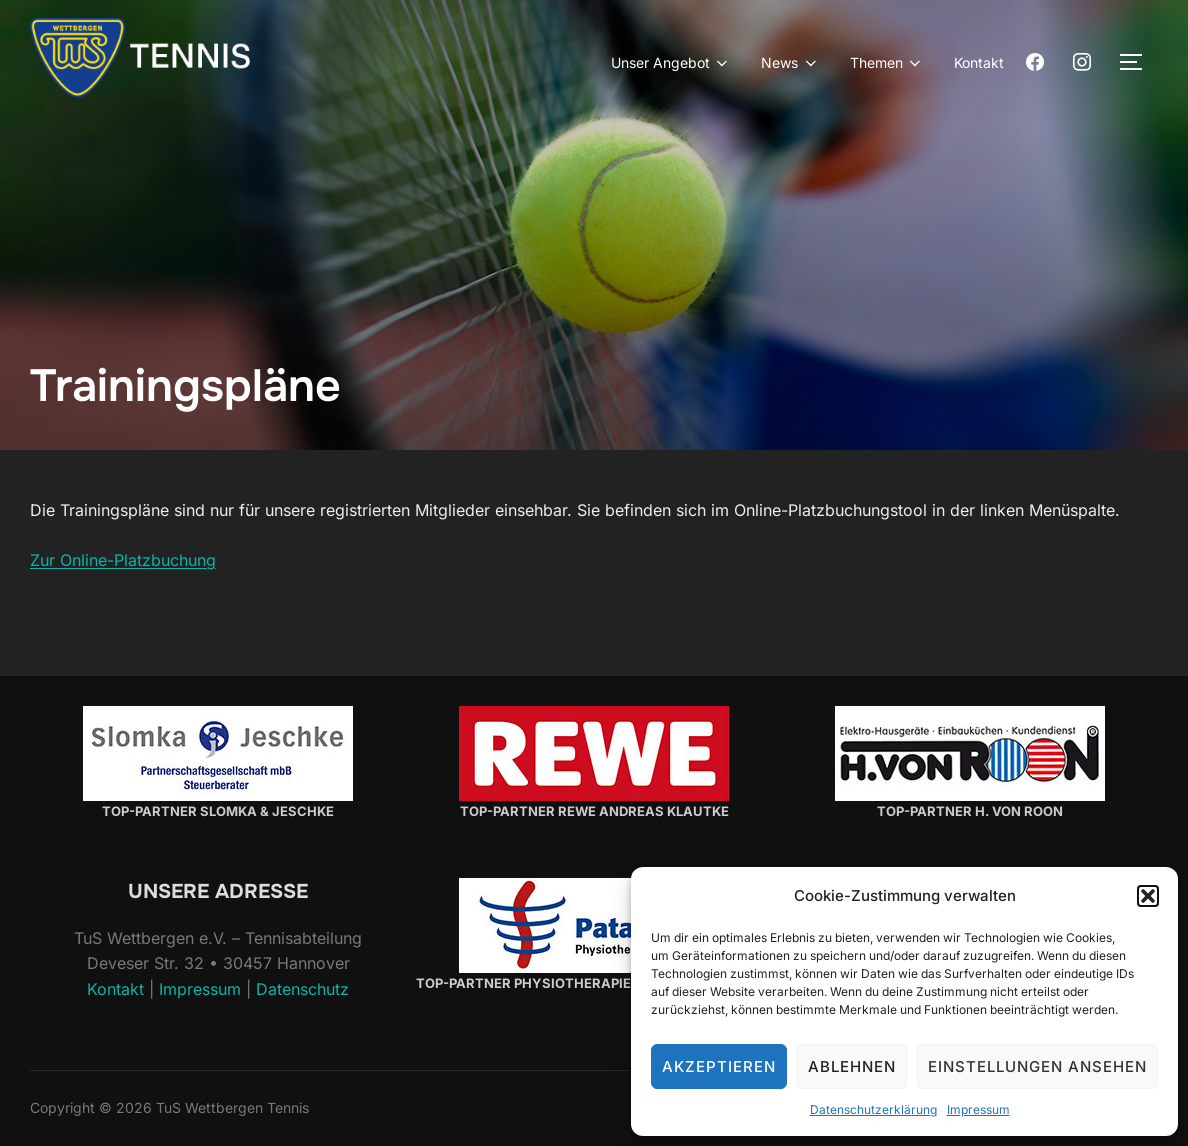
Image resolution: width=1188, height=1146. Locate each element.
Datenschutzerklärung (873, 1109)
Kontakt (979, 62)
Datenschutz (302, 989)
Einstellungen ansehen (1037, 1066)
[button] (1148, 896)
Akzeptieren (719, 1066)
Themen (887, 63)
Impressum (978, 1109)
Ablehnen (852, 1066)
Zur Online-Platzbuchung (123, 560)
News (790, 63)
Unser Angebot (671, 63)
